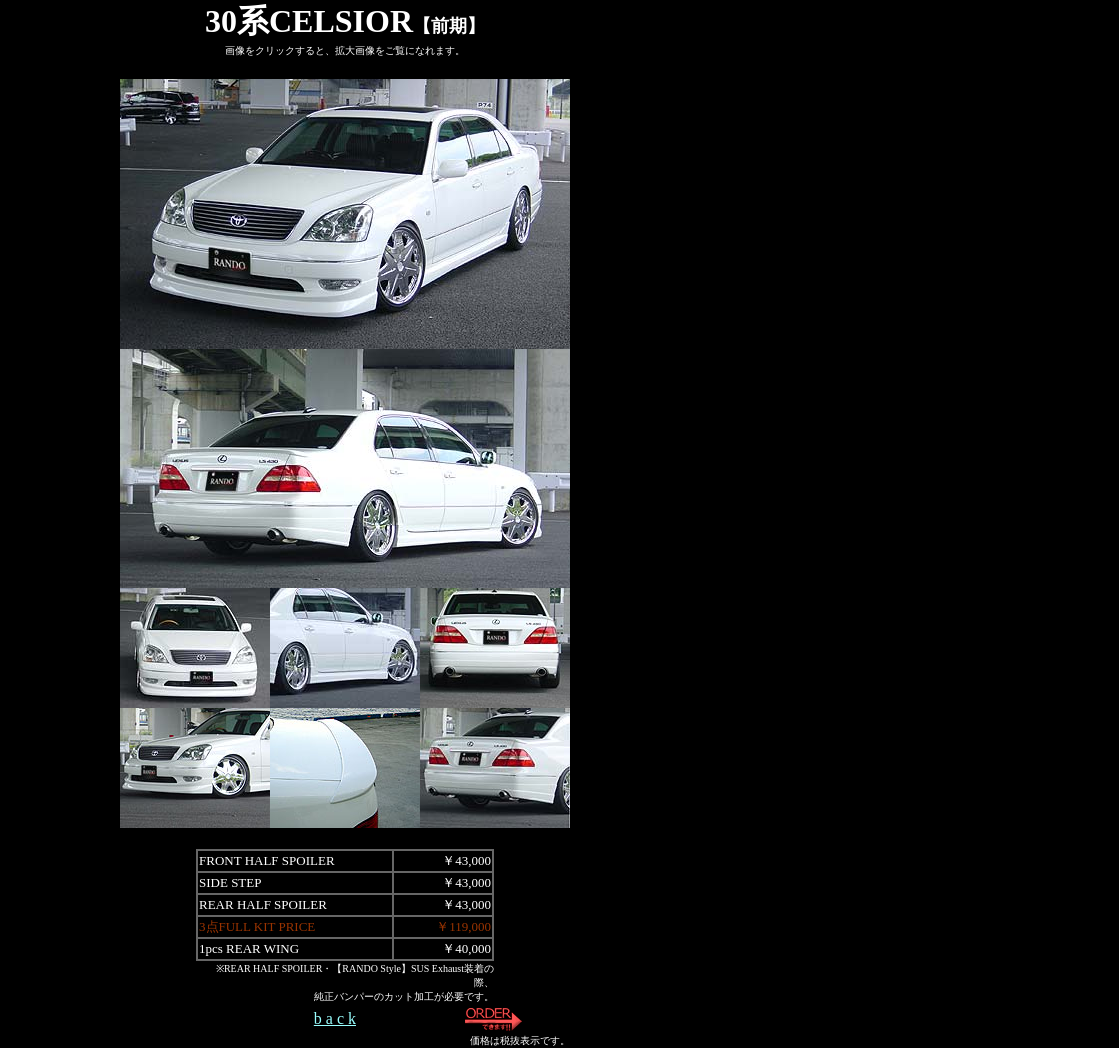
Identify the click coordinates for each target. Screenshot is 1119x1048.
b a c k (335, 1018)
